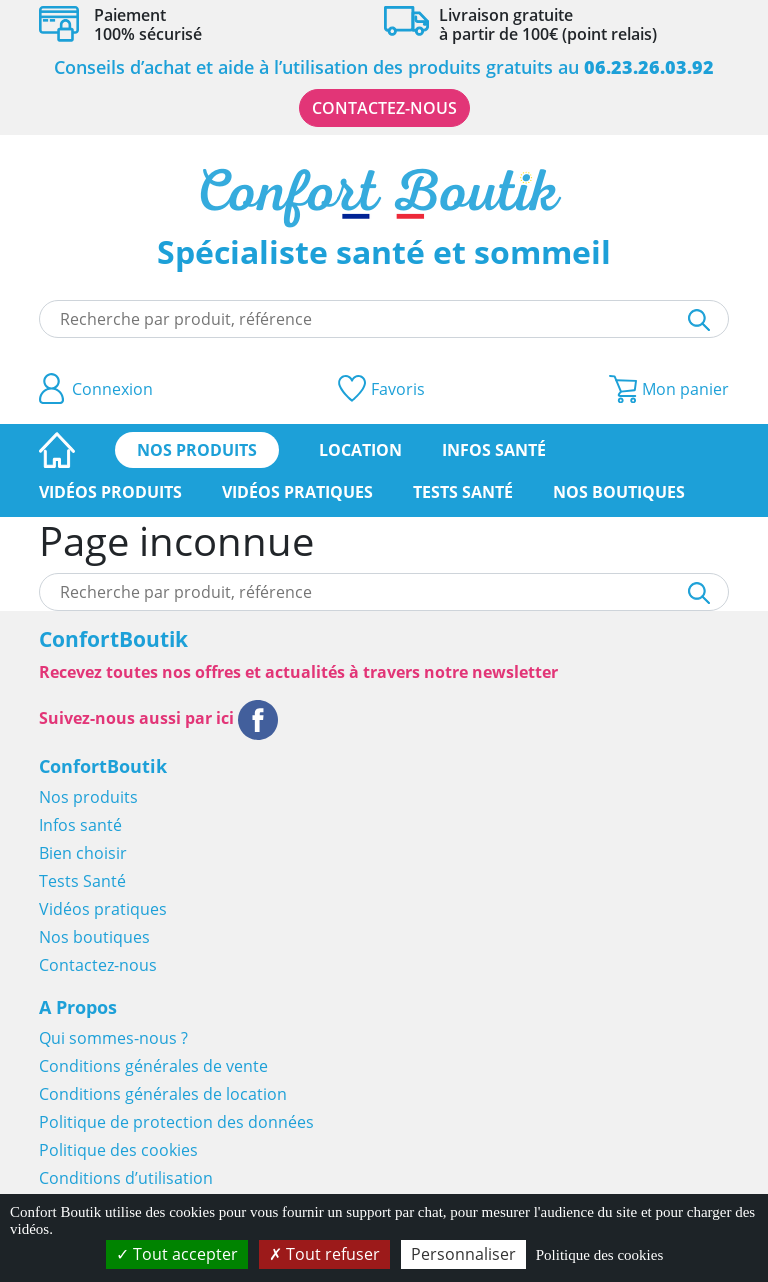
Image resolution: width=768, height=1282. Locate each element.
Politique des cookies (118, 1150)
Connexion (96, 388)
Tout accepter (177, 1254)
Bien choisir (83, 853)
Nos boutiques (619, 492)
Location (360, 450)
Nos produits (197, 450)
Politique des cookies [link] (600, 1255)
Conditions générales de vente (153, 1066)
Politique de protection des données (176, 1122)
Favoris (381, 388)
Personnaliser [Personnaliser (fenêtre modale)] (463, 1254)
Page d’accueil (57, 450)
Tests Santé (463, 492)
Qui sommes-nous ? (113, 1038)
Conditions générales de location (163, 1094)
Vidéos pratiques (297, 492)
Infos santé (494, 450)
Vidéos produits (110, 492)
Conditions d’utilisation (126, 1178)
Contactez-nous (384, 108)
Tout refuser (324, 1254)
